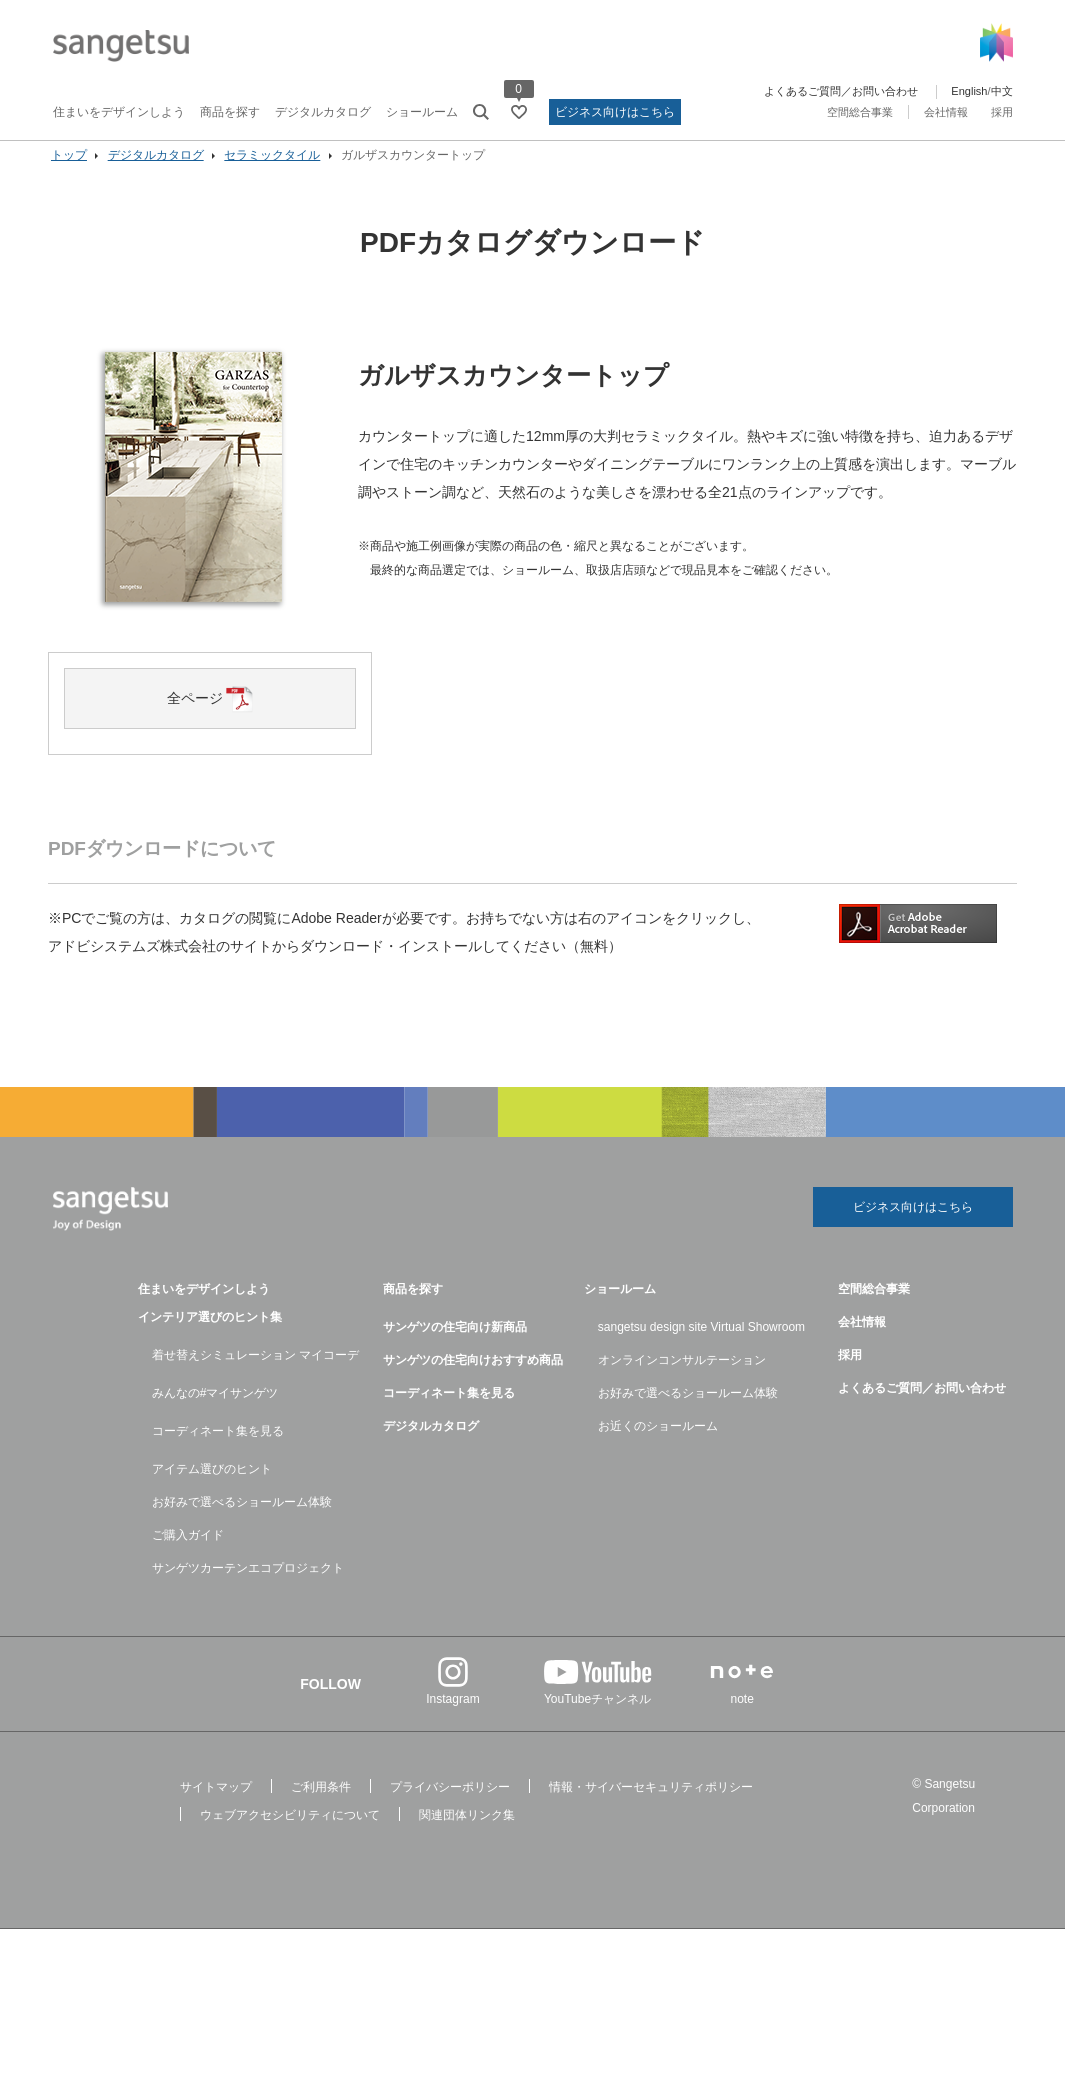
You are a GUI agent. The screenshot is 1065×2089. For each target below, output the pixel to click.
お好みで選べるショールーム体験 (242, 1522)
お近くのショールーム (658, 1446)
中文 (1002, 91)
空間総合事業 (860, 112)
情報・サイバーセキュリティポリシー (651, 1807)
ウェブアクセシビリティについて (290, 1835)
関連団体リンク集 (467, 1835)
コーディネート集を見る (218, 1451)
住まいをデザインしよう (119, 112)
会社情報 (946, 112)
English (969, 91)
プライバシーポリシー (450, 1807)
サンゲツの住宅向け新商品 (455, 1347)
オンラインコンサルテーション (682, 1380)
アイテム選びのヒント (212, 1489)
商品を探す (230, 112)
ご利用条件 (321, 1807)
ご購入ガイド (188, 1555)
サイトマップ (216, 1807)
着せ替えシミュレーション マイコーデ (255, 1375)
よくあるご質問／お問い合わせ (841, 91)
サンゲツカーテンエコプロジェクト (248, 1588)
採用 (1002, 112)
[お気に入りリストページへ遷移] (519, 112)
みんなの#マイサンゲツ (215, 1413)
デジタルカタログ (323, 112)
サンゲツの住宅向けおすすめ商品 (473, 1380)
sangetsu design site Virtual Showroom (701, 1347)
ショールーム (422, 112)
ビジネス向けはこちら (615, 112)
